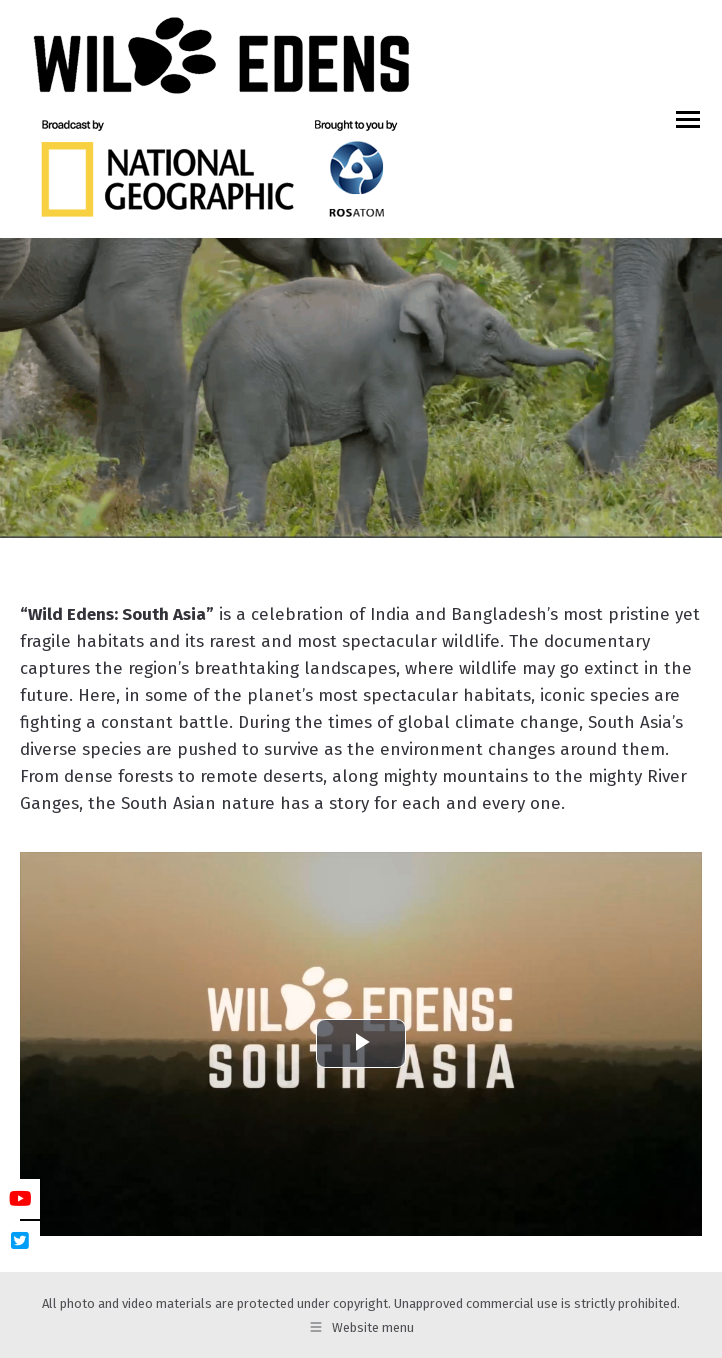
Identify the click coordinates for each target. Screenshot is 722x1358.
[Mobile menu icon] (688, 119)
